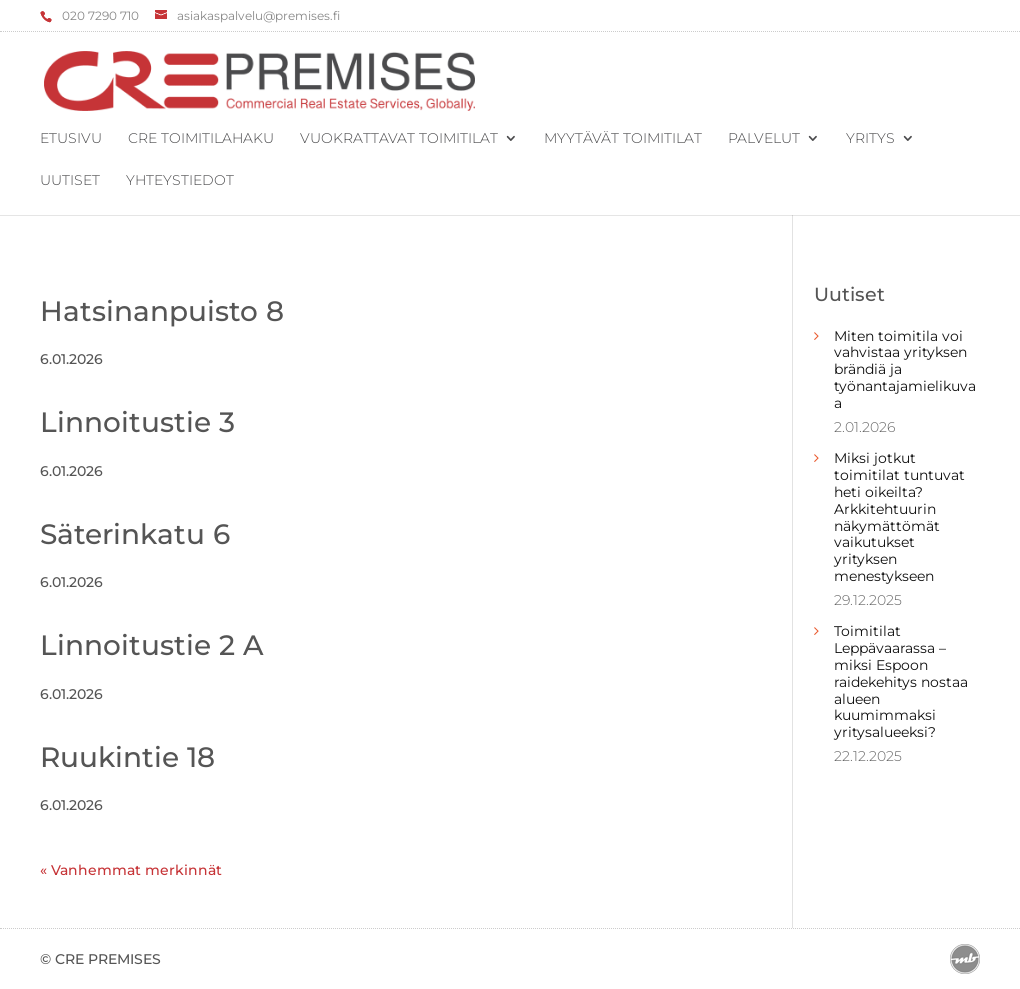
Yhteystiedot (180, 181)
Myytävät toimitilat (623, 139)
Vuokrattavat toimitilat (399, 139)
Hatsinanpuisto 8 (162, 311)
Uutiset (70, 181)
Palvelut (764, 139)
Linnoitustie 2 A (152, 645)
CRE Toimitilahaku (201, 139)
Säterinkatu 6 (135, 534)
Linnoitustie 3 (137, 422)
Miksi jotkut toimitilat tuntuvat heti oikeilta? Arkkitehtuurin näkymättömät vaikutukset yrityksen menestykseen (899, 517)
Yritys (870, 139)
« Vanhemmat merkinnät (131, 870)
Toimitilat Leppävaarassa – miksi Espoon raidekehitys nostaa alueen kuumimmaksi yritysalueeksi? (901, 681)
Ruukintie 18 (127, 757)
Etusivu (71, 139)
